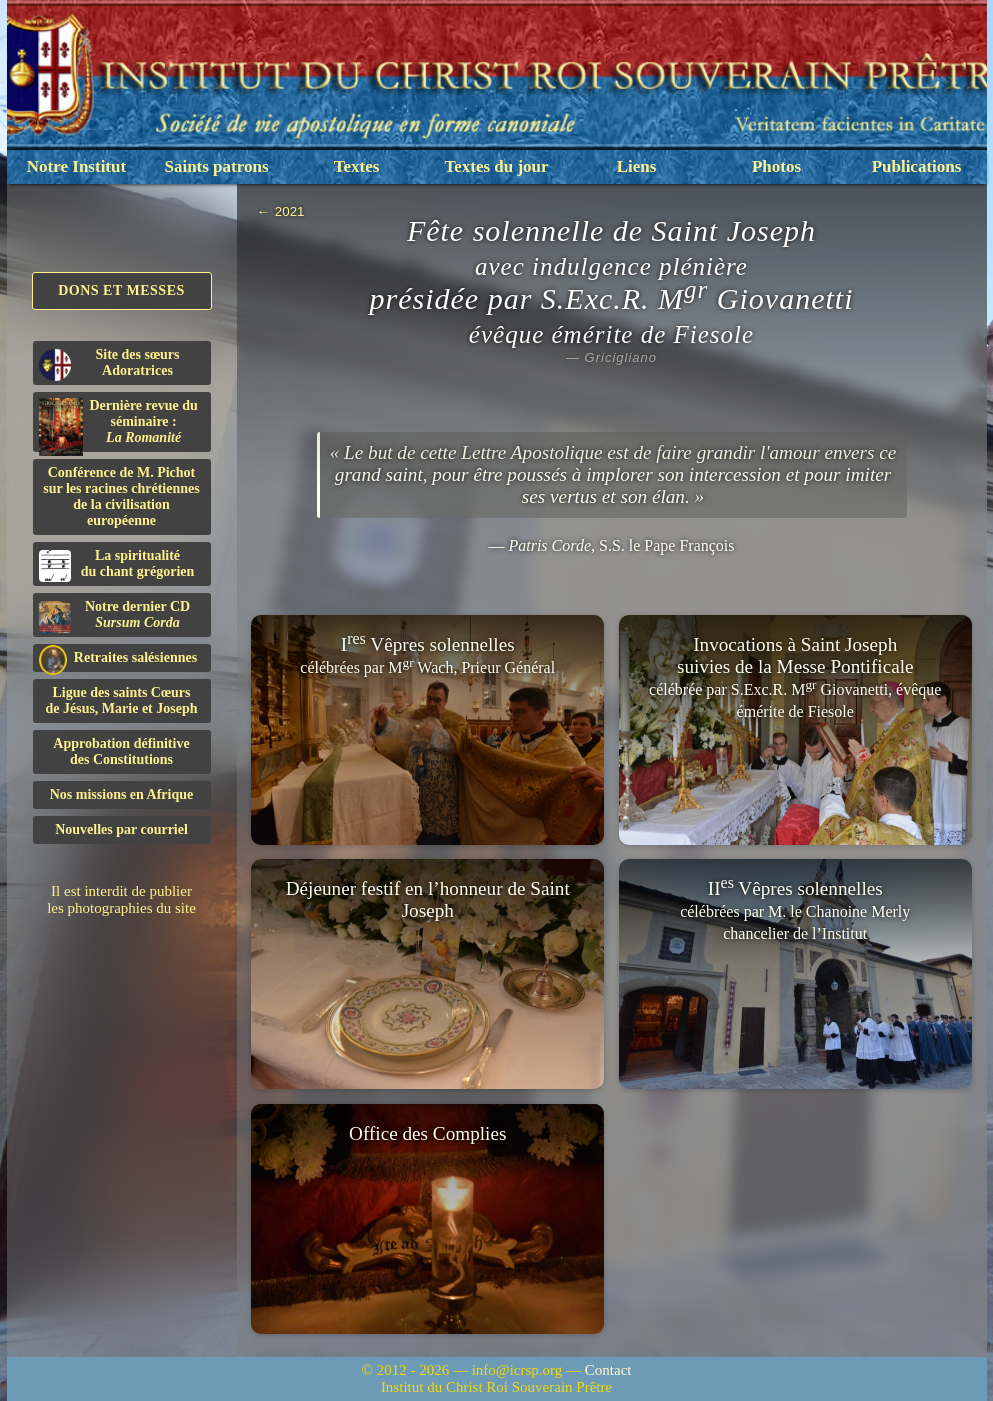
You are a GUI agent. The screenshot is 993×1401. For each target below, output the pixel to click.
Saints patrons (216, 166)
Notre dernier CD (115, 616)
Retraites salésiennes (118, 658)
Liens (637, 166)
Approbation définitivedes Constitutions (121, 751)
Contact (608, 1370)
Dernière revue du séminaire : (118, 425)
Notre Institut (76, 166)
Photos (776, 166)
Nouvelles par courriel (121, 829)
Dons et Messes (121, 290)
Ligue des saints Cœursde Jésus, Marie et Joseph (121, 700)
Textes (357, 166)
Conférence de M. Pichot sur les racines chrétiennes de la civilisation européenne (121, 496)
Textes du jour (496, 166)
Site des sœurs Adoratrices (109, 364)
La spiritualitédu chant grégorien (117, 565)
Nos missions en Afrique (122, 794)
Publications (917, 166)
